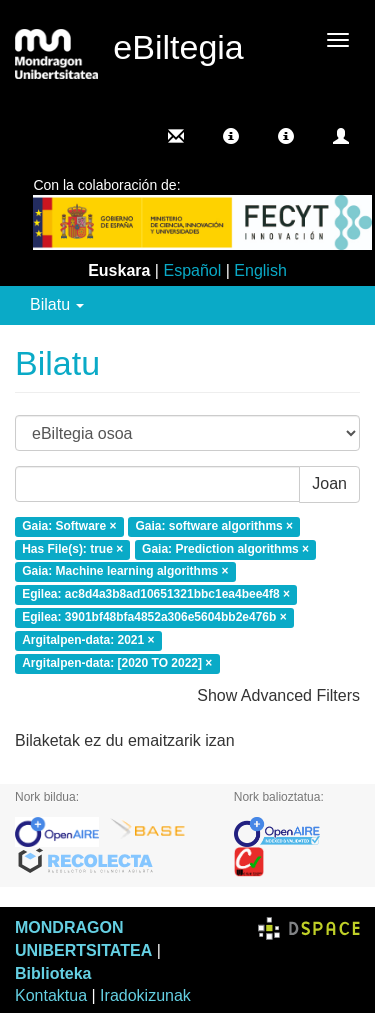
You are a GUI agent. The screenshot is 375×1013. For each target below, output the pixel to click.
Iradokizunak (145, 995)
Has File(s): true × (72, 549)
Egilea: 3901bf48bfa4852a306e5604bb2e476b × (154, 617)
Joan (329, 483)
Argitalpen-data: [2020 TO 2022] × (117, 663)
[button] (231, 136)
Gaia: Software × (69, 526)
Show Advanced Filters (278, 695)
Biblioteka (53, 973)
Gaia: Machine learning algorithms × (125, 572)
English (260, 270)
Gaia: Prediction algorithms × (225, 549)
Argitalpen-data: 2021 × (88, 640)
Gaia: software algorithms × (214, 526)
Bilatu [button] (57, 304)
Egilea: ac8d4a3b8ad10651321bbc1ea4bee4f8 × (156, 595)
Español (192, 270)
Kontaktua (51, 995)
